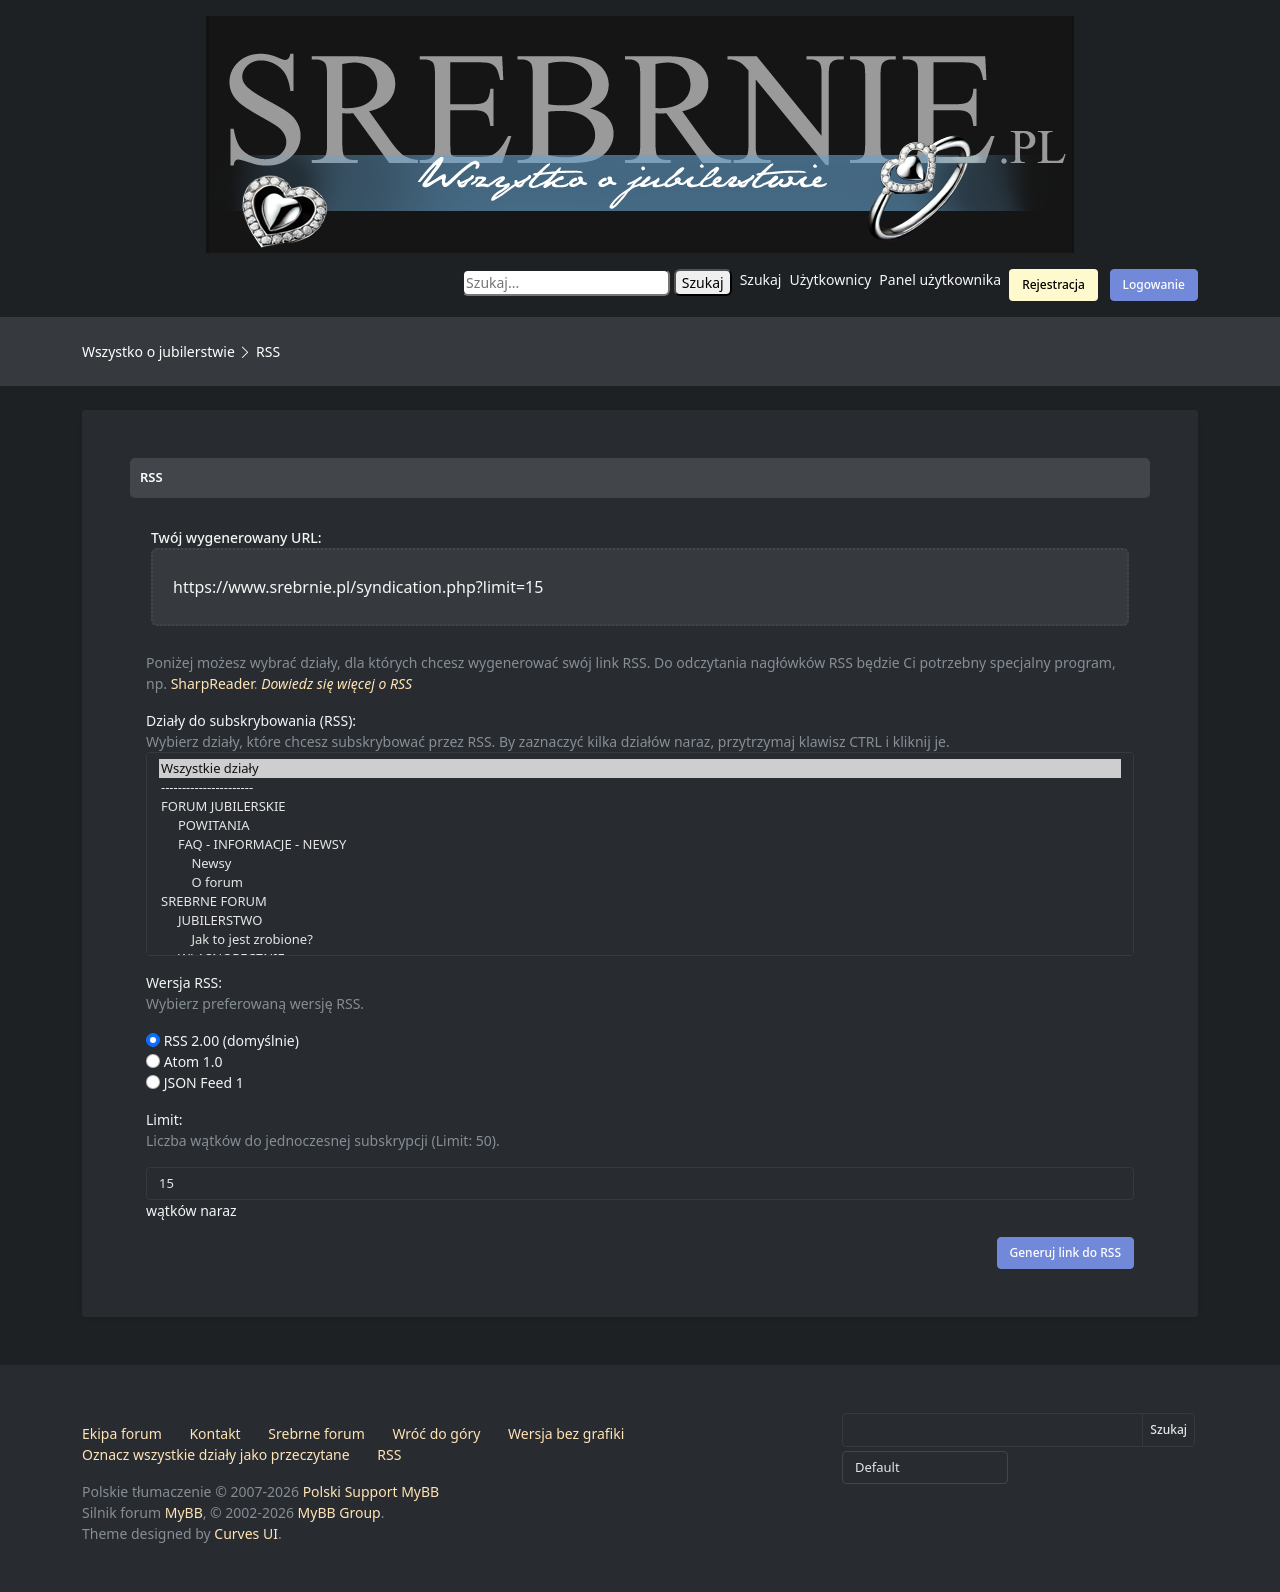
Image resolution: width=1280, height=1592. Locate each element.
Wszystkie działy (640, 768)
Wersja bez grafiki (566, 1433)
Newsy (640, 863)
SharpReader (212, 683)
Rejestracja (1053, 284)
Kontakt (214, 1433)
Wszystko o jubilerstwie (158, 351)
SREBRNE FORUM (640, 901)
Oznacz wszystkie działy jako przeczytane (216, 1454)
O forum (640, 882)
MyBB (184, 1512)
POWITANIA (640, 825)
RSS (389, 1454)
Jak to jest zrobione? (640, 939)
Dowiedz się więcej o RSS (336, 683)
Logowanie (1154, 284)
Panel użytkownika (940, 279)
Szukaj (761, 279)
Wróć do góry (436, 1433)
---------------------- (640, 787)
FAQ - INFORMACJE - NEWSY (640, 844)
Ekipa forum (122, 1433)
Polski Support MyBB (371, 1491)
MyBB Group (339, 1512)
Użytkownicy (831, 279)
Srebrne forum (316, 1433)
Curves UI (246, 1533)
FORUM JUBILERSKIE (640, 806)
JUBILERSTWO (640, 920)
